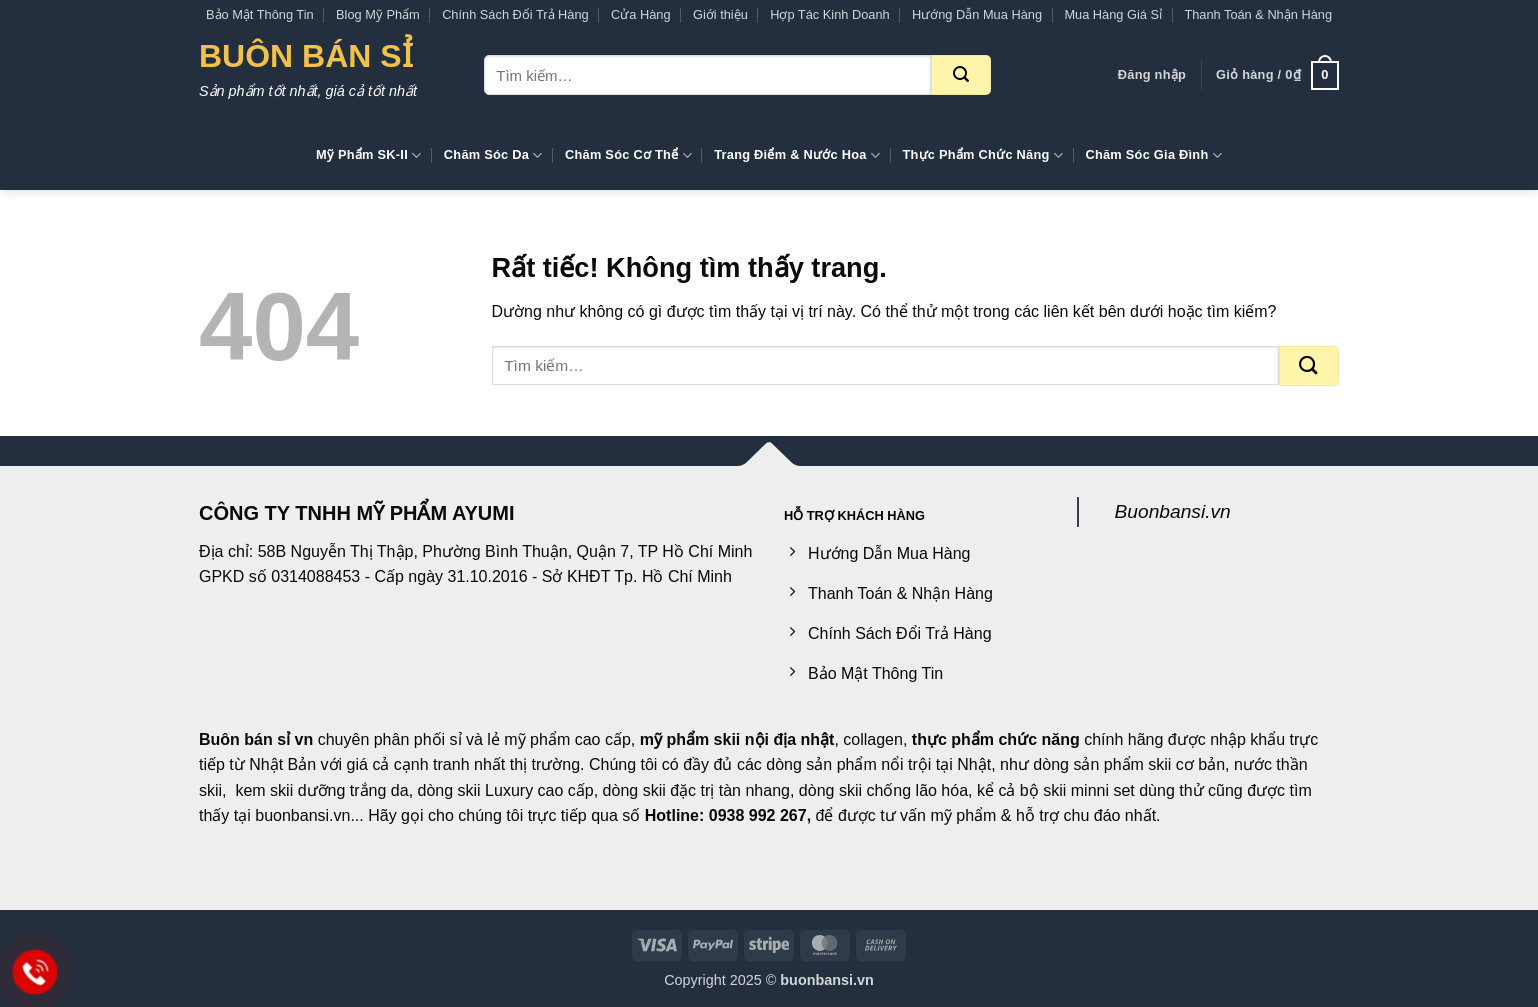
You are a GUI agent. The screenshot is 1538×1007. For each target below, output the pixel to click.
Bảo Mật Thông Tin (260, 14)
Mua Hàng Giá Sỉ (1113, 14)
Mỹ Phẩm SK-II (368, 155)
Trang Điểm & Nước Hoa (797, 155)
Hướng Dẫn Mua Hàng (977, 14)
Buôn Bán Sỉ (306, 56)
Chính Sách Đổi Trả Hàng (515, 14)
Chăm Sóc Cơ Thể (628, 155)
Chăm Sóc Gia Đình (1153, 155)
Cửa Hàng (641, 14)
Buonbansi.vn (1173, 511)
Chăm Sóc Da (493, 155)
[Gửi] (961, 75)
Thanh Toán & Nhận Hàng (1258, 14)
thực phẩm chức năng (996, 739)
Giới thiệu (720, 14)
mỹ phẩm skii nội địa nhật (737, 739)
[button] (1152, 75)
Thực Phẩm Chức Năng (982, 155)
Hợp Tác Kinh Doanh (829, 14)
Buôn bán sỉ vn (256, 739)
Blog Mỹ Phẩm (378, 14)
